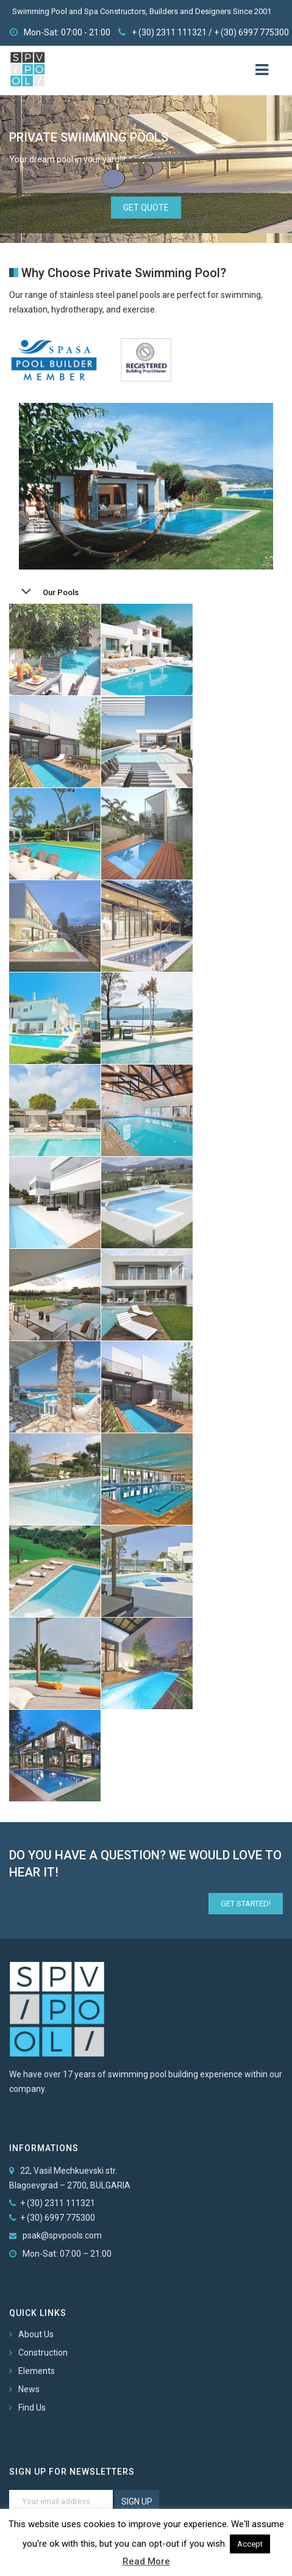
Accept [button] (250, 2544)
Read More (146, 2561)
